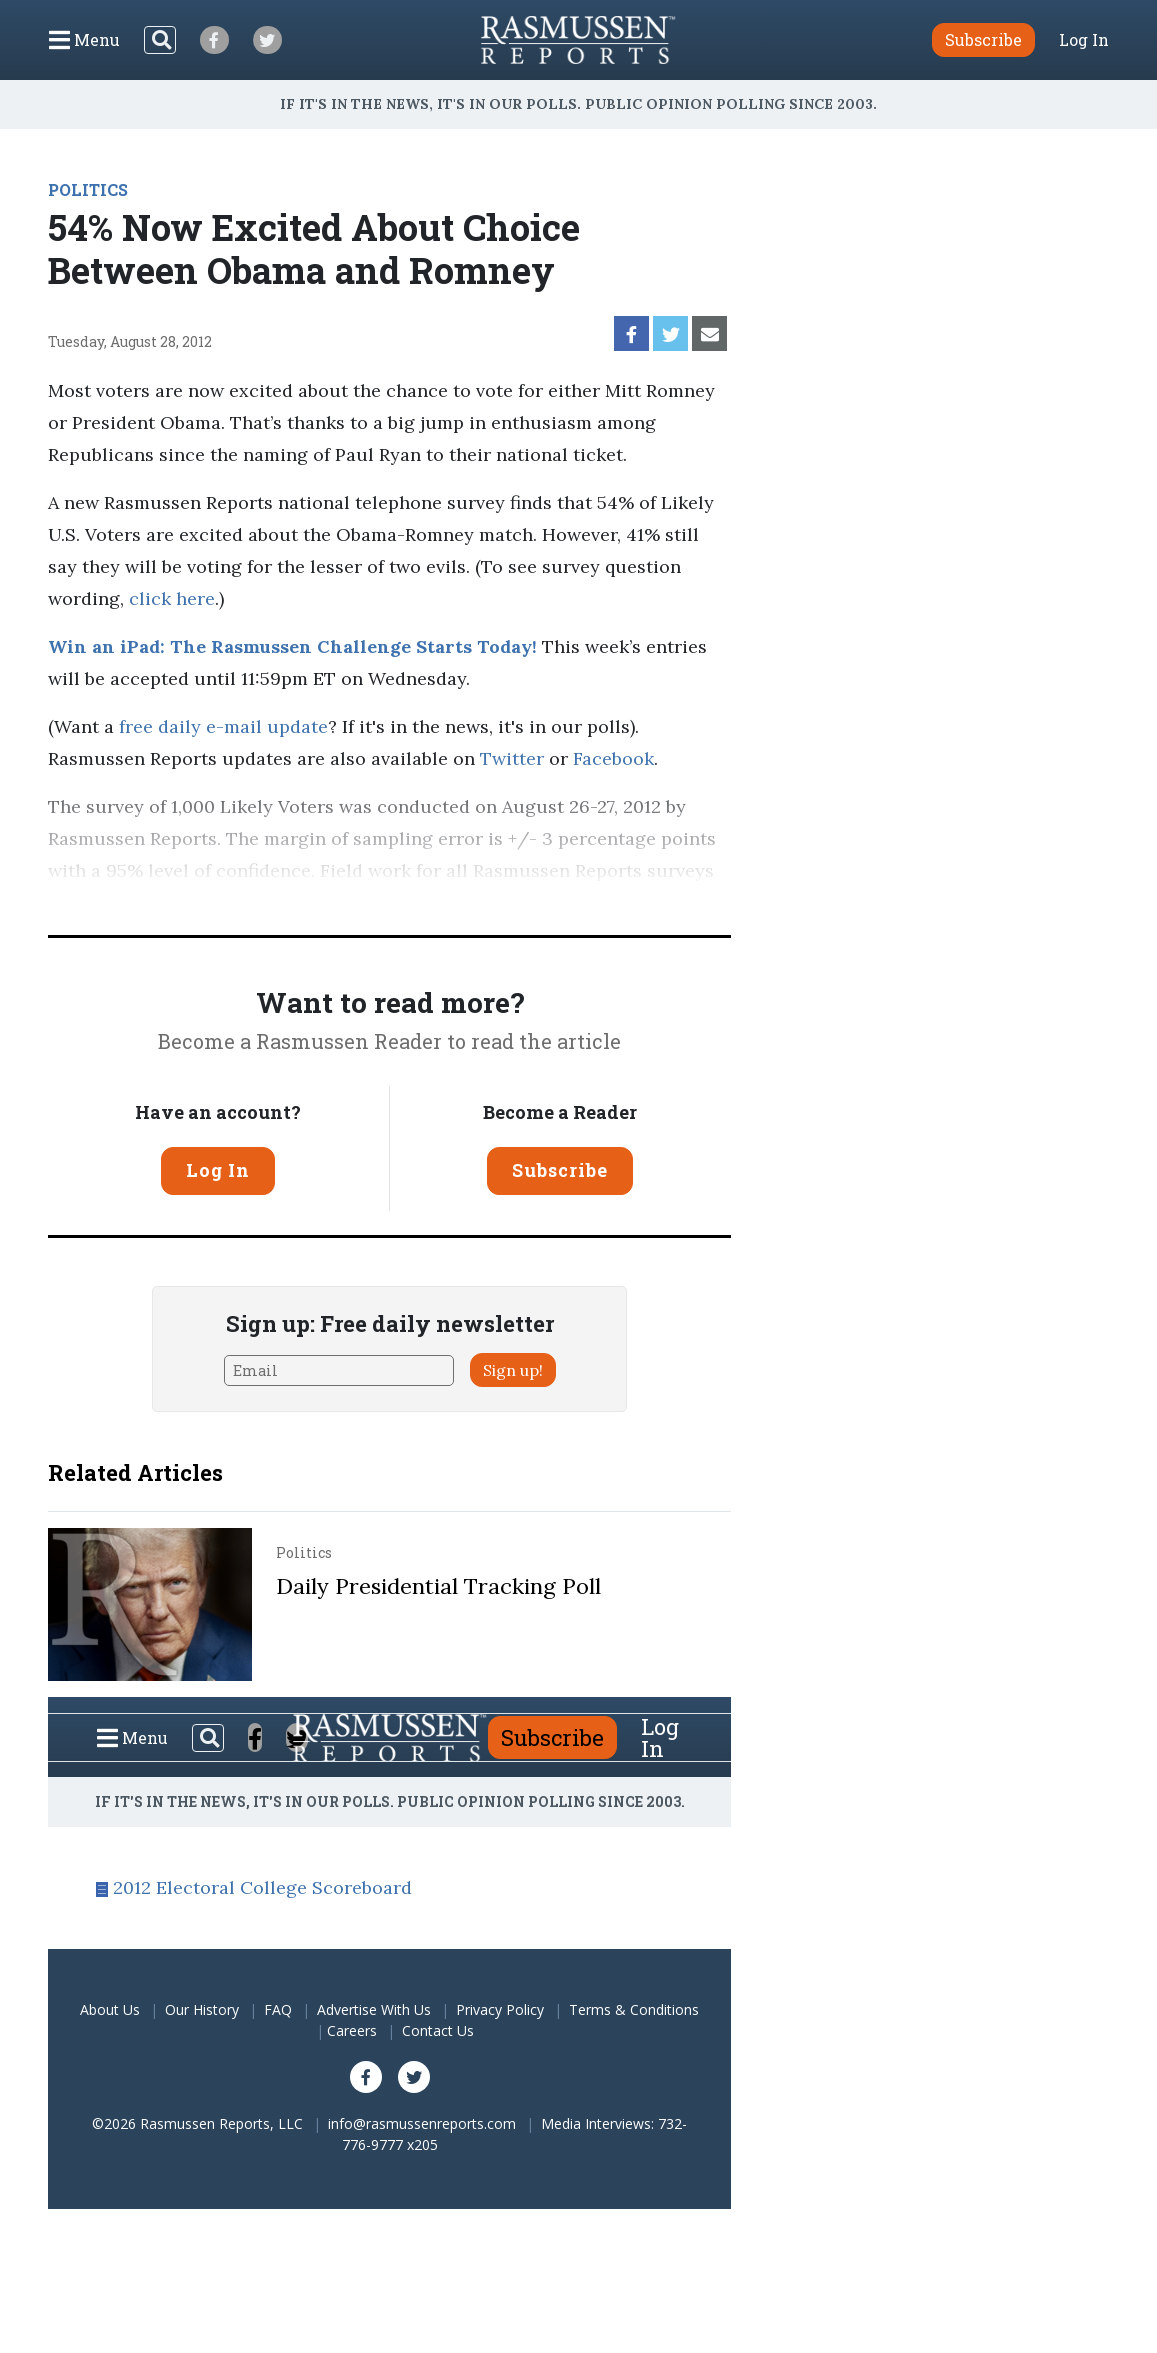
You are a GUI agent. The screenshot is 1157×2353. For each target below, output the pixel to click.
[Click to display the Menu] (84, 40)
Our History (202, 2009)
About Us (110, 2009)
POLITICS (88, 189)
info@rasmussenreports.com (422, 2123)
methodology (545, 902)
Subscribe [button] (983, 39)
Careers (352, 2030)
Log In (1084, 40)
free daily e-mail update (223, 726)
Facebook (613, 758)
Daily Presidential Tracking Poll (438, 1586)
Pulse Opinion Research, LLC (317, 902)
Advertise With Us (374, 2009)
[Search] (160, 40)
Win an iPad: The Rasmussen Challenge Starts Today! (292, 646)
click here (172, 598)
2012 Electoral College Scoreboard (262, 1887)
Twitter (512, 758)
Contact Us (438, 2030)
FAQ (278, 2009)
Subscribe (560, 1170)
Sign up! (513, 1370)
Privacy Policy (500, 2009)
